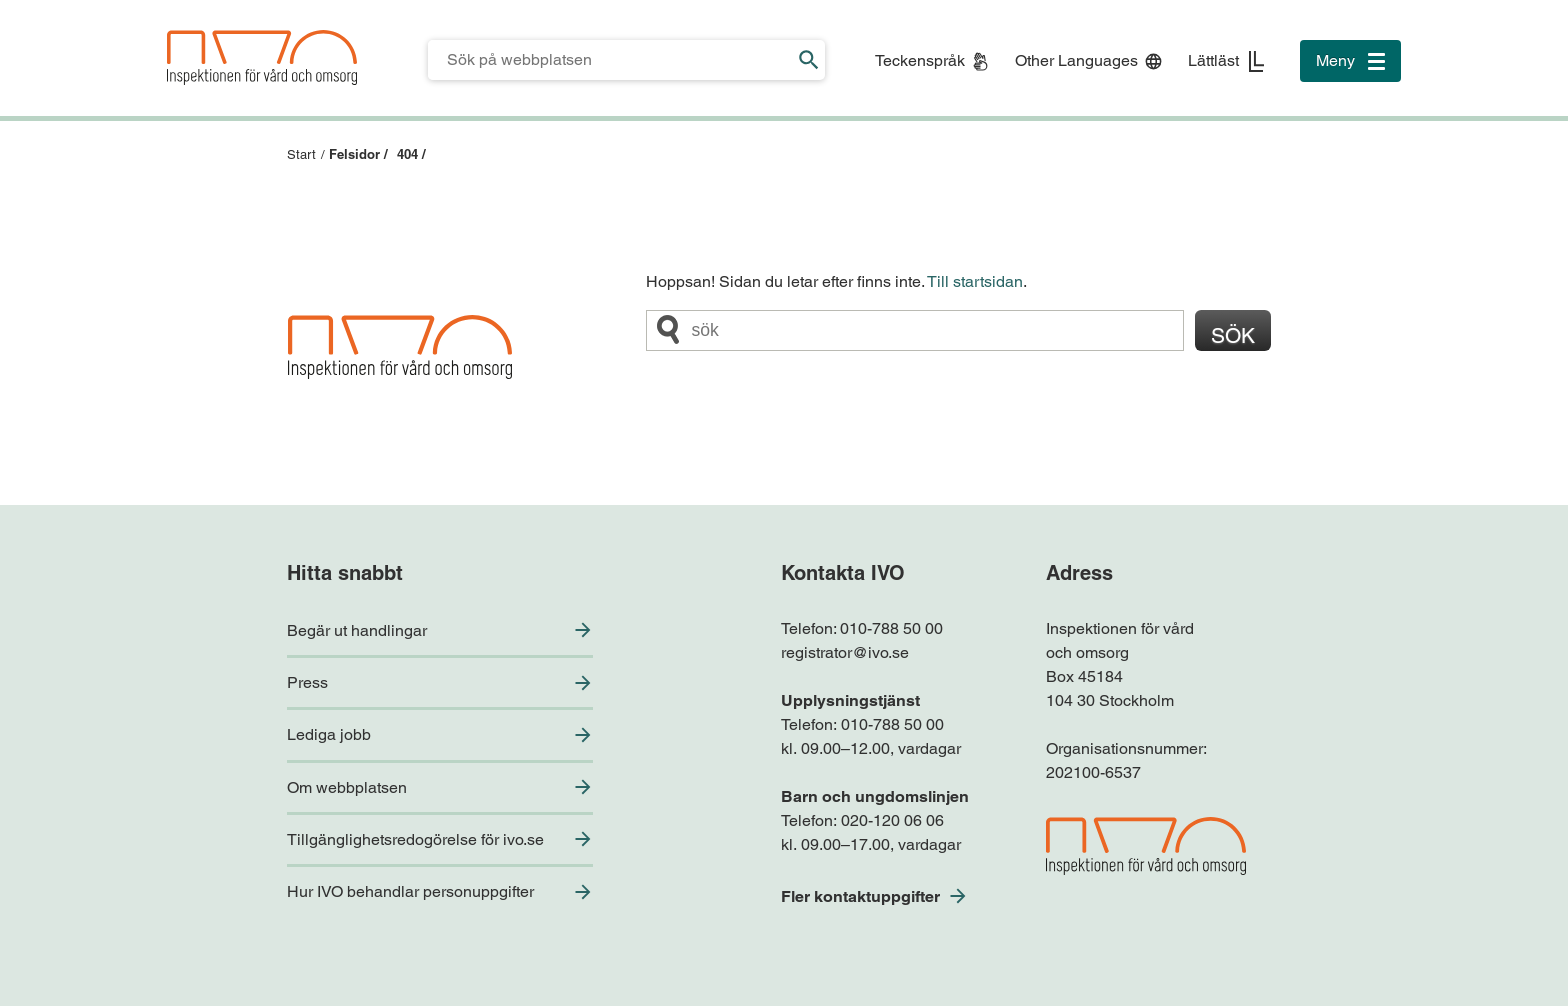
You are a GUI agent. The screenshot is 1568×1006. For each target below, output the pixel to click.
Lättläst (1213, 60)
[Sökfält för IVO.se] (610, 60)
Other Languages (1076, 60)
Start (301, 154)
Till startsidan (975, 281)
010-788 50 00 (891, 628)
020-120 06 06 (892, 820)
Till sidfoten (21, 0)
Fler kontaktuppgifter (860, 896)
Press (307, 682)
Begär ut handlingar (357, 630)
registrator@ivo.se (845, 652)
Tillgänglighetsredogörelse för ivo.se (415, 839)
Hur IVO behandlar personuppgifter (410, 891)
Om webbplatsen (347, 787)
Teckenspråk (920, 60)
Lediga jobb (329, 734)
